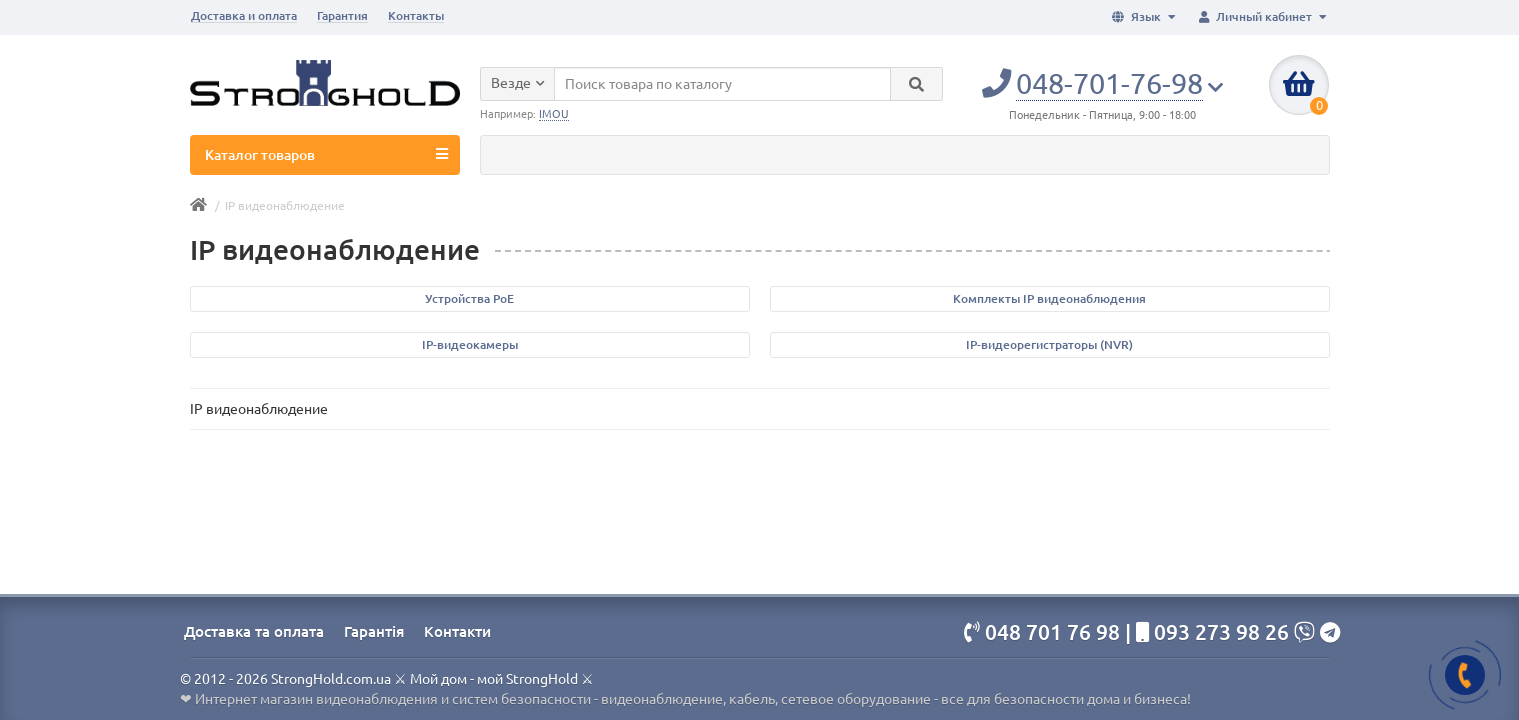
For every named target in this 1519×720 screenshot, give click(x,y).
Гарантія (374, 631)
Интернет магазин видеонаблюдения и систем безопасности (393, 699)
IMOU (554, 114)
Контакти (457, 631)
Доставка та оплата (254, 631)
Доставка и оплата (244, 15)
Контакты (416, 15)
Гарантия (342, 15)
